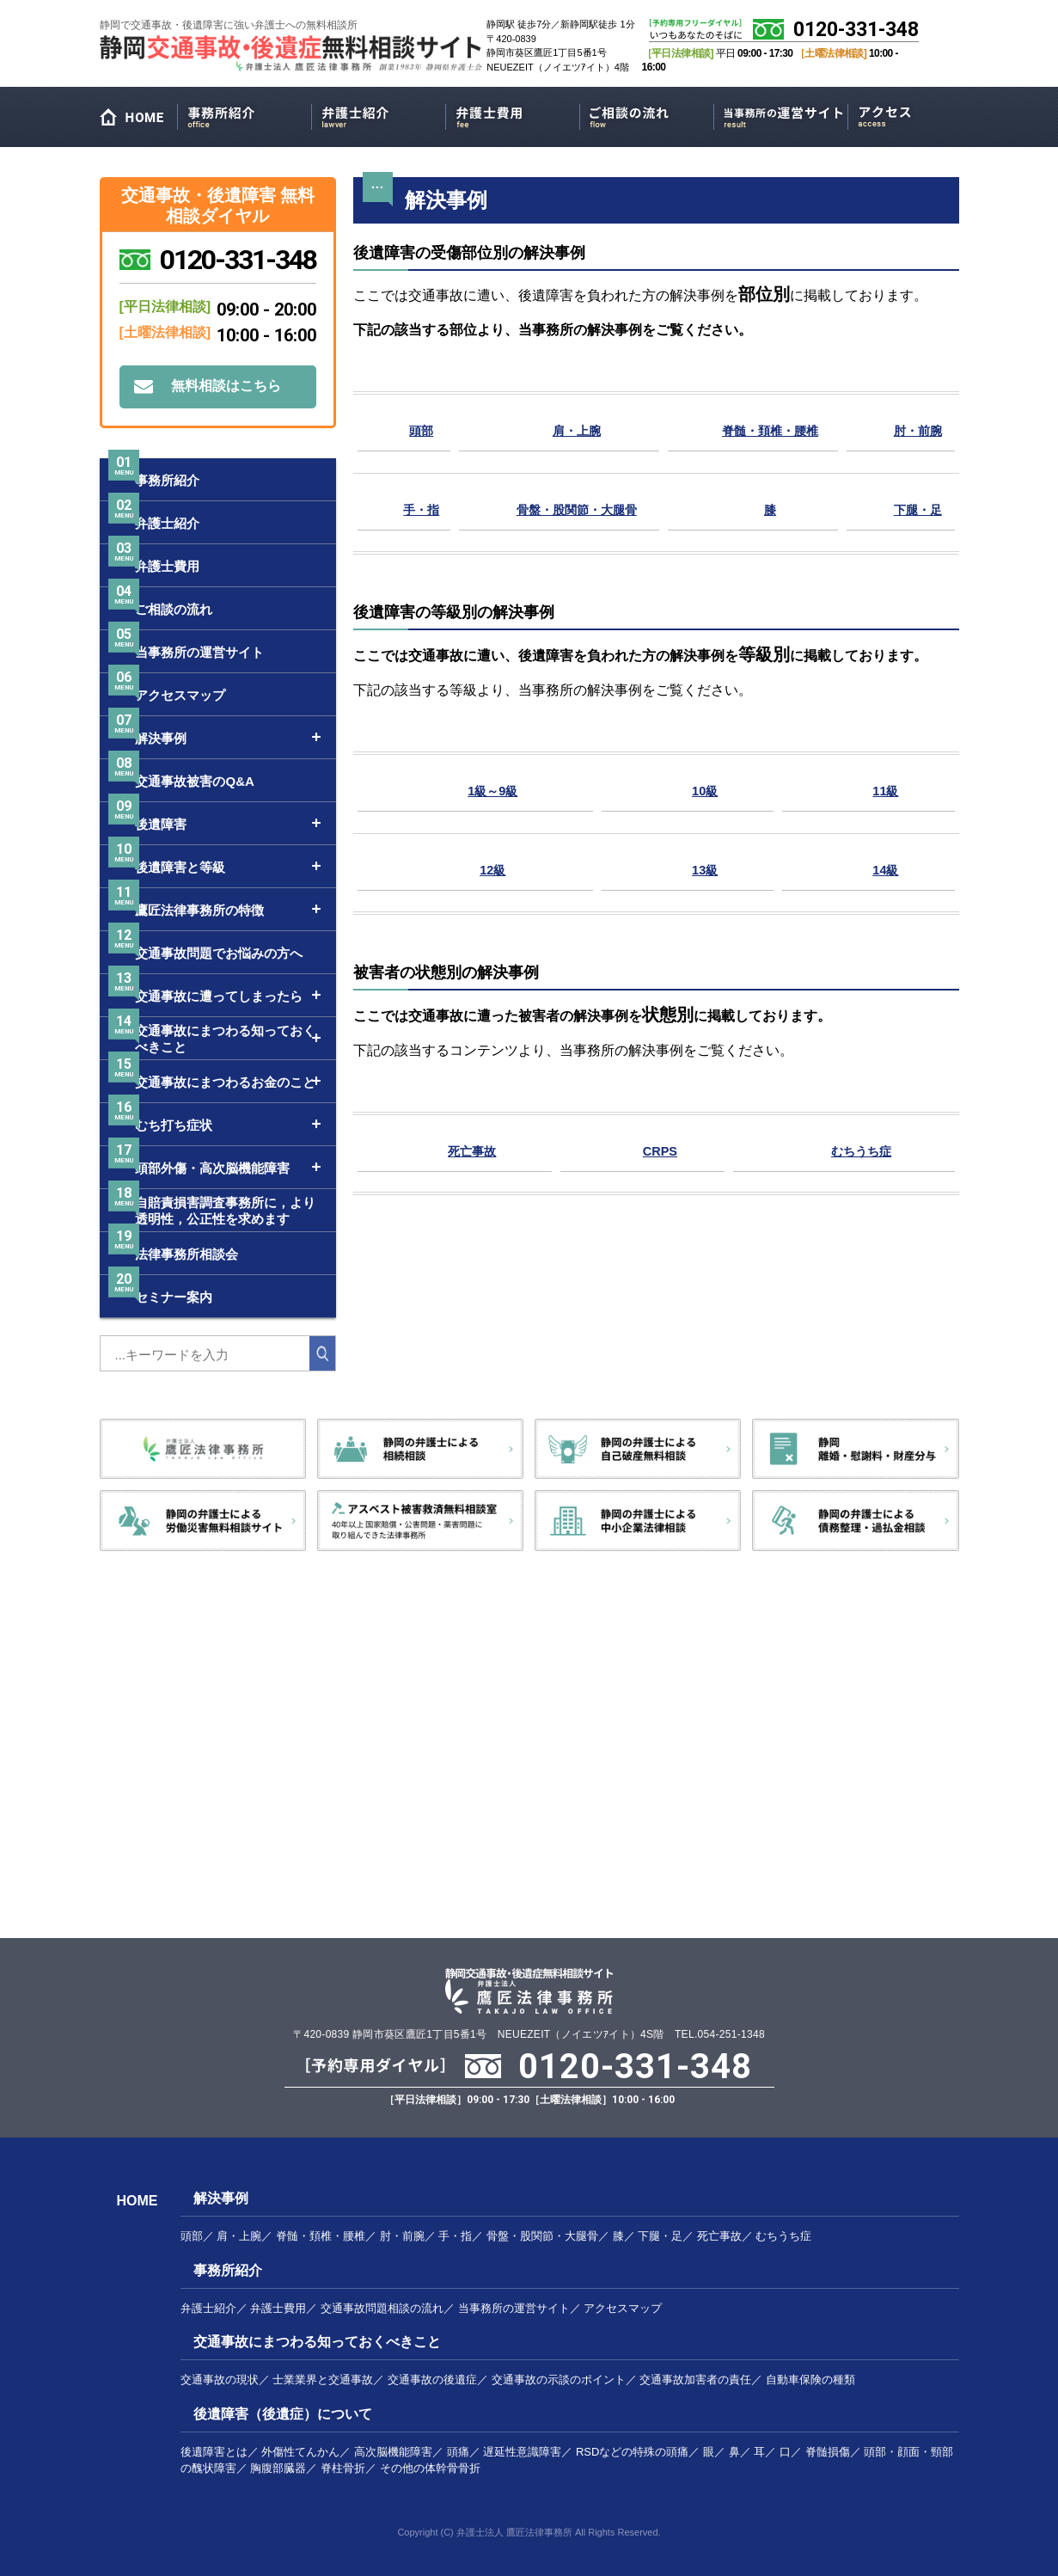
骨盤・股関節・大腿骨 (574, 509)
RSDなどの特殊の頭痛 (632, 2451)
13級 (711, 869)
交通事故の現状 (219, 2379)
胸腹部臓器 (278, 2468)
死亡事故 (472, 1150)
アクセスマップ (915, 114)
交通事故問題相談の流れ (382, 2308)
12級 (497, 869)
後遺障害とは (214, 2451)
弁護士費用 (512, 114)
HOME (138, 121)
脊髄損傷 (827, 2451)
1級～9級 (496, 790)
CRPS (658, 1150)
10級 (711, 790)
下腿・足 (919, 509)
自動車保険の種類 (810, 2379)
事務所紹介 (244, 114)
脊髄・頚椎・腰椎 (772, 429)
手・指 (418, 509)
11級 (888, 790)
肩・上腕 (574, 429)
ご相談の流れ (646, 114)
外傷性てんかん (300, 2451)
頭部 (418, 429)
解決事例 (220, 2198)
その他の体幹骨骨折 (430, 2468)
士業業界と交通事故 (322, 2379)
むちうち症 (858, 1150)
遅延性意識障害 (522, 2451)
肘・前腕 (919, 429)
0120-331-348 (856, 29)
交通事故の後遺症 (432, 2379)
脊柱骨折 (343, 2468)
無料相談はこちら (226, 385)
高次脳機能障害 (393, 2451)
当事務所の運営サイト (781, 114)
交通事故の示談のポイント (559, 2379)
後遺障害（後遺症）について (282, 2414)
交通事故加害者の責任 (695, 2379)
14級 (888, 869)
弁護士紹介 (378, 114)
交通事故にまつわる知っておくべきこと (317, 2341)
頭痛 (458, 2451)
